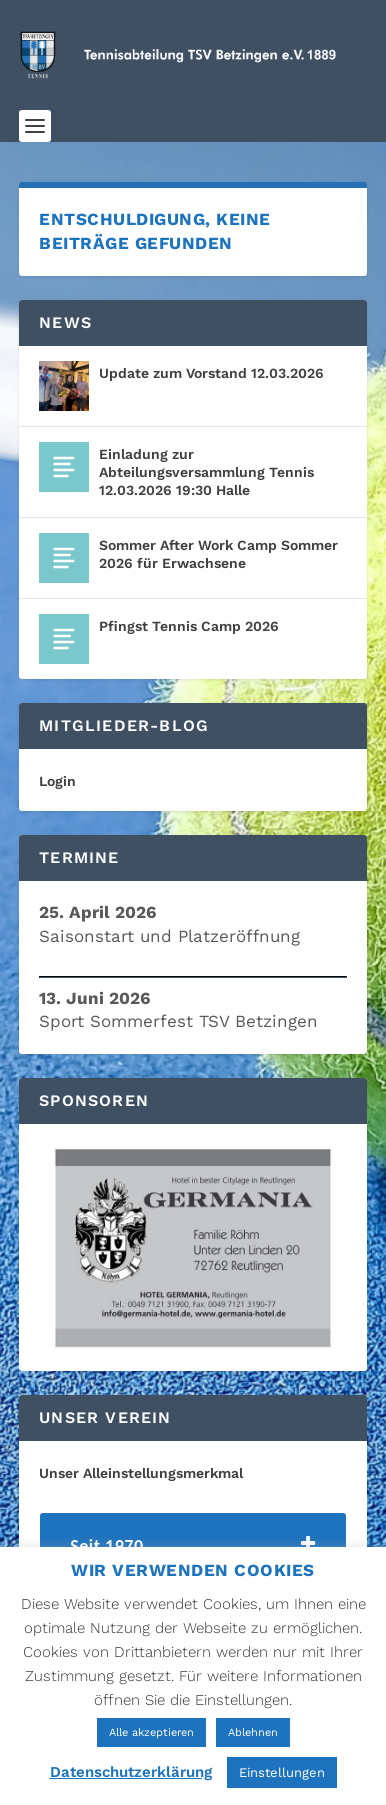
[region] (192, 1247)
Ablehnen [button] (253, 1732)
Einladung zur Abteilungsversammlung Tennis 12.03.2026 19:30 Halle (206, 472)
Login (57, 781)
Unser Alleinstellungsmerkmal (141, 1473)
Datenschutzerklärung (131, 1772)
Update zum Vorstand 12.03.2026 (211, 373)
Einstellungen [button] (282, 1772)
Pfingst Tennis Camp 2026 (189, 626)
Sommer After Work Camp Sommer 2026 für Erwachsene (218, 554)
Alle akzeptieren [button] (151, 1732)
